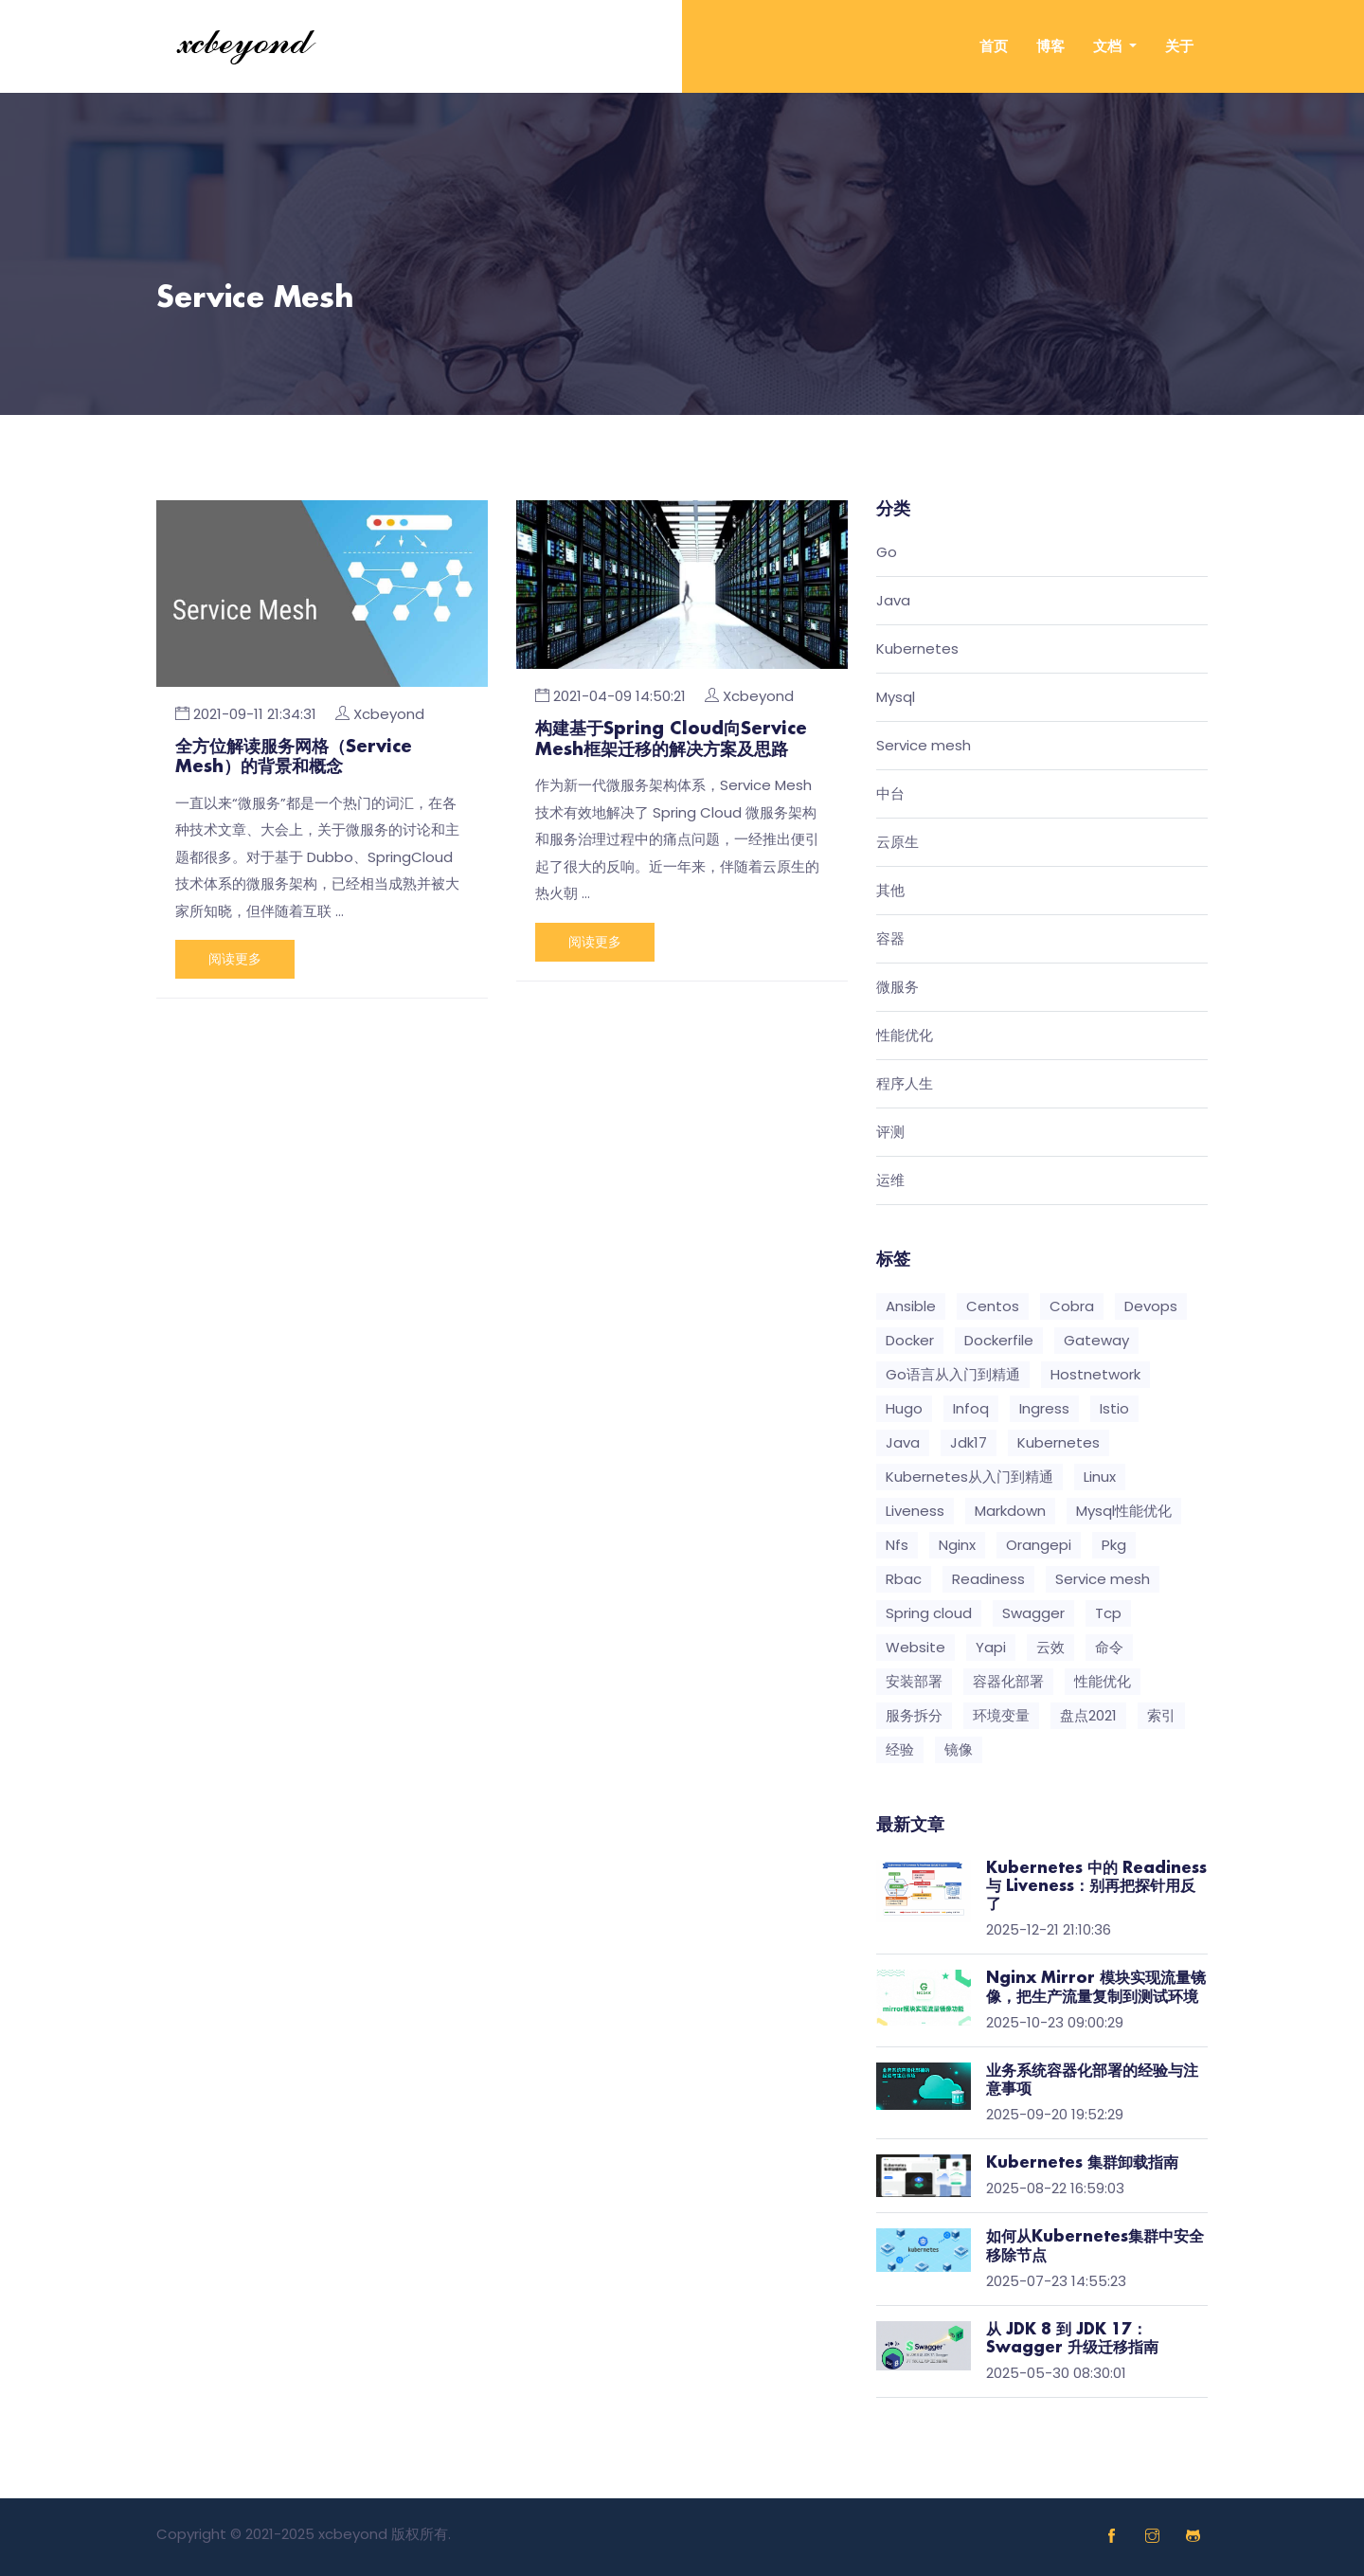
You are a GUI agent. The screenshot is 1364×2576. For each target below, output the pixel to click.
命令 (1109, 1647)
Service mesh (923, 746)
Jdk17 (968, 1442)
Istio (1114, 1408)
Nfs (897, 1545)
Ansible (911, 1306)
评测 (890, 1133)
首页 (993, 46)
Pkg (1114, 1545)
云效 (1050, 1647)
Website (915, 1647)
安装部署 (914, 1681)
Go (886, 553)
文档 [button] (1109, 46)
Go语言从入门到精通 (953, 1374)
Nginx (957, 1545)
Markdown (1010, 1511)
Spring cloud (929, 1613)
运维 (890, 1181)
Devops (1150, 1306)
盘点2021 (1088, 1715)
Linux (1100, 1476)
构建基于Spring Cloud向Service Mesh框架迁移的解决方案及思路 (671, 740)
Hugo (904, 1408)
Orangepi (1038, 1545)
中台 (890, 794)
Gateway (1096, 1340)
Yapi (991, 1647)
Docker (910, 1340)
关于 (1179, 46)
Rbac (904, 1579)
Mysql (895, 698)
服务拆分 (914, 1715)
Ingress (1044, 1408)
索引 (1161, 1715)
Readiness (988, 1579)
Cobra (1072, 1306)
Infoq (971, 1408)
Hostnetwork (1095, 1374)
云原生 (897, 843)
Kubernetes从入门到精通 (969, 1476)
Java (893, 601)
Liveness (915, 1511)
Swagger (1033, 1613)
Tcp (1108, 1613)
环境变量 (1001, 1715)
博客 (1050, 46)
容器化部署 (1008, 1681)
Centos (992, 1306)
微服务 (897, 988)
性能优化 (904, 1036)
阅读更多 (234, 958)
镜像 (958, 1749)
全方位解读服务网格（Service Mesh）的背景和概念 (293, 758)
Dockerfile (998, 1340)
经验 (900, 1749)
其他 (890, 891)
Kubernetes (917, 649)
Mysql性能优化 (1124, 1511)
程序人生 (904, 1084)
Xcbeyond (388, 714)
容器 (890, 939)
